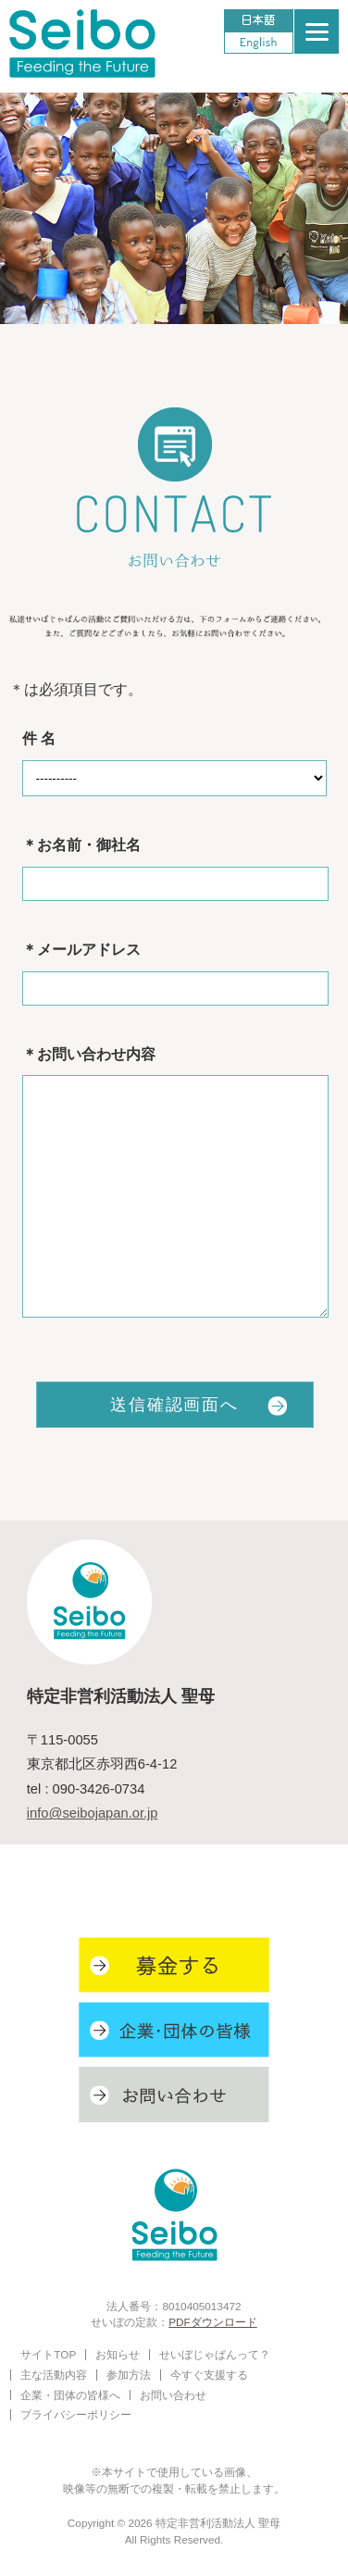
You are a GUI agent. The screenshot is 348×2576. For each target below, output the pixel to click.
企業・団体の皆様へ (70, 2395)
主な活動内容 (53, 2375)
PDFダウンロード (212, 2322)
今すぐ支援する (209, 2375)
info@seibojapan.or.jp (92, 1813)
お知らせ (117, 2354)
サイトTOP (48, 2354)
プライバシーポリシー (75, 2414)
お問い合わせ (173, 2395)
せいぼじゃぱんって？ (214, 2354)
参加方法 (128, 2375)
